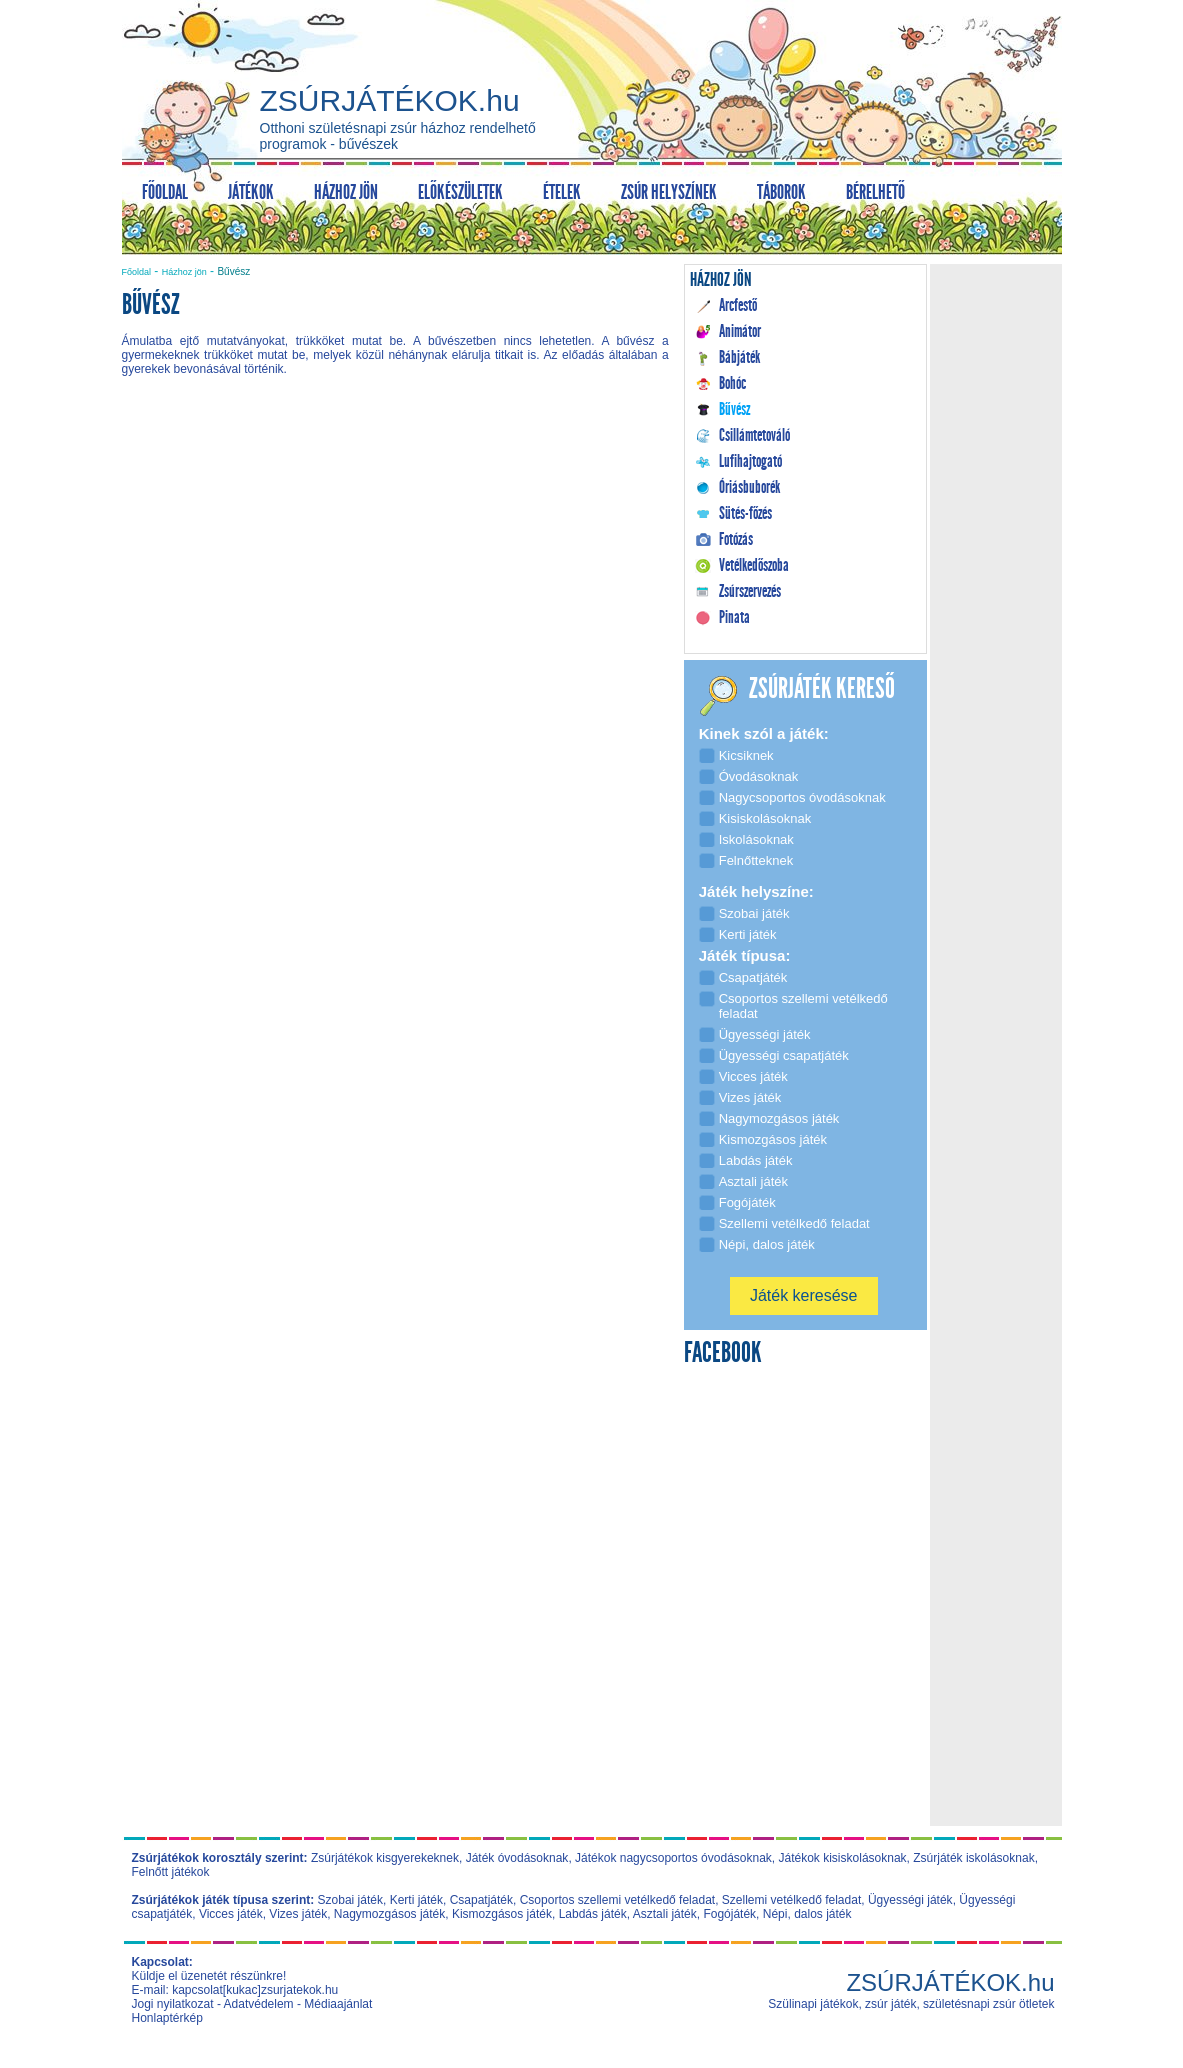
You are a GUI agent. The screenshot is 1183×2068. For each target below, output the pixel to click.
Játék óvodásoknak (517, 1858)
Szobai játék (350, 1900)
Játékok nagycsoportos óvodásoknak (673, 1858)
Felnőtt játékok (171, 1872)
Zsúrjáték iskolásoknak (973, 1858)
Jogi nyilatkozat (173, 2004)
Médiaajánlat (338, 2004)
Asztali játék (665, 1914)
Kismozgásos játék (502, 1914)
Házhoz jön (184, 272)
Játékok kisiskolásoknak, (844, 1858)
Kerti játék (416, 1900)
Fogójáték (729, 1914)
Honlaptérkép (167, 2018)
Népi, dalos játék (807, 1914)
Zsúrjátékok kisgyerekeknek (385, 1858)
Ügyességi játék (910, 1900)
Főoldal (137, 272)
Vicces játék (231, 1914)
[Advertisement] (395, 562)
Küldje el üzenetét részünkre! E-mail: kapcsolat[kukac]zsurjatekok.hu (235, 1983)
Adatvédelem (259, 2004)
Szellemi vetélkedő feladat (791, 1900)
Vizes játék (298, 1914)
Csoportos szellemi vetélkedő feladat (617, 1900)
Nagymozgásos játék (389, 1914)
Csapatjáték (481, 1900)
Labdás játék (593, 1914)
